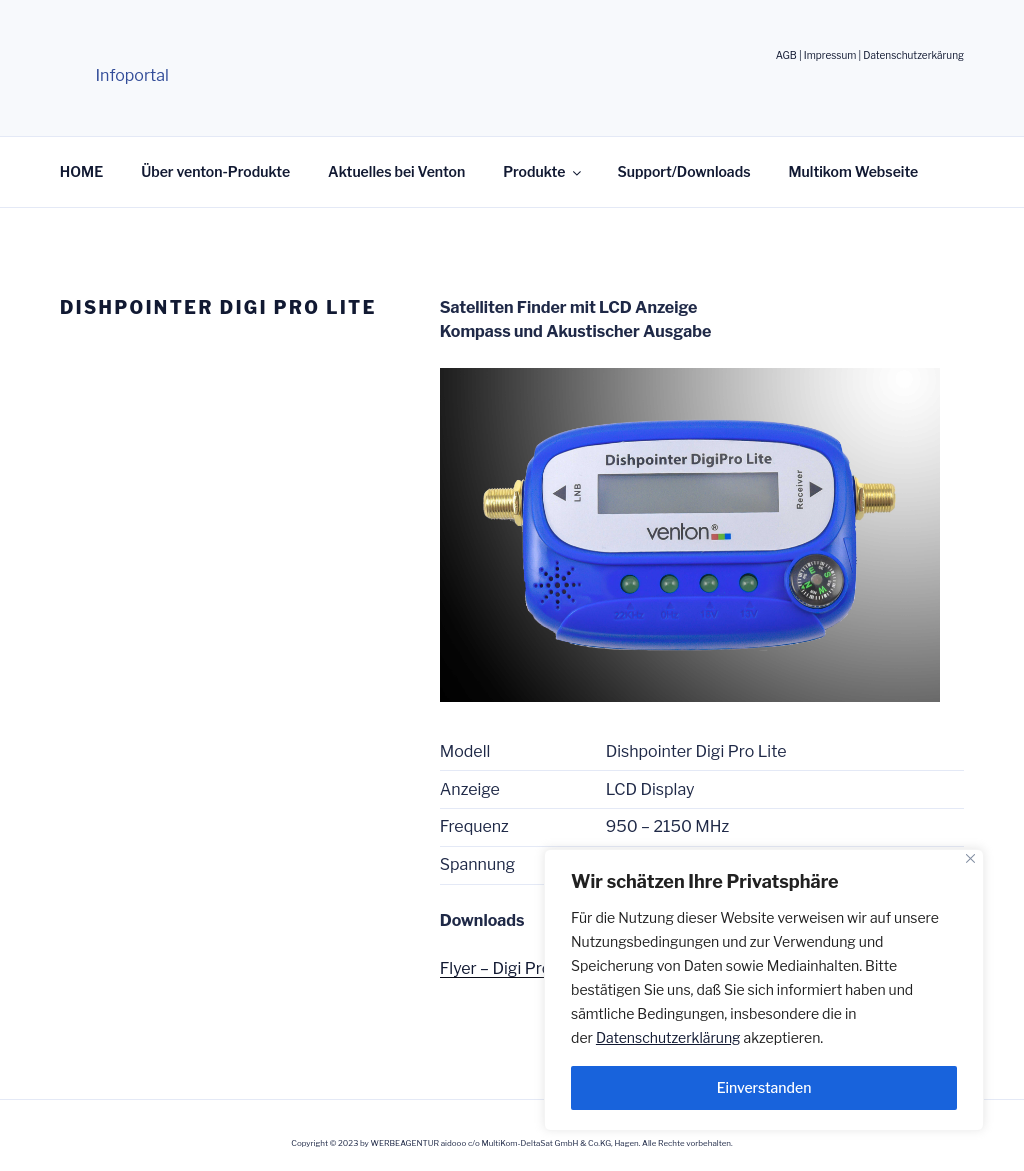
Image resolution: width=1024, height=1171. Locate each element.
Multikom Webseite (854, 171)
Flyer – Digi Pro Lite (512, 968)
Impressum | (833, 55)
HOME (81, 171)
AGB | (790, 55)
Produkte (543, 171)
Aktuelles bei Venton (396, 171)
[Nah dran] (970, 858)
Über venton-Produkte (215, 171)
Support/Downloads (683, 171)
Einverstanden (764, 1087)
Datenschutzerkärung (913, 55)
